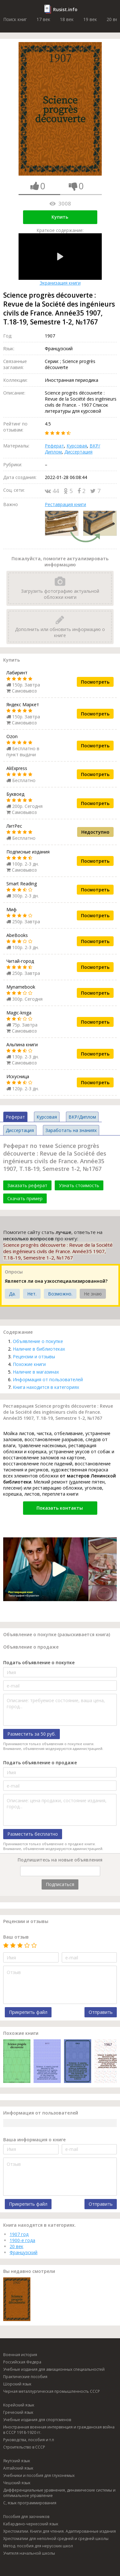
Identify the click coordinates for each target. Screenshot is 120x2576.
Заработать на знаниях (71, 1130)
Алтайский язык (18, 2468)
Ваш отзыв (16, 1937)
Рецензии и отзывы (34, 1356)
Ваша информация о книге (34, 2140)
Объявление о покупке (38, 1341)
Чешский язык (16, 2482)
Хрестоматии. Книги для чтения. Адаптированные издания (59, 2531)
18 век (67, 19)
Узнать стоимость (79, 1185)
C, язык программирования (29, 2503)
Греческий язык (18, 2412)
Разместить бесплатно (32, 1834)
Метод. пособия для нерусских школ (38, 2546)
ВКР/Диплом (82, 1117)
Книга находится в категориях (46, 1387)
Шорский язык (17, 2384)
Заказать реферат (27, 1185)
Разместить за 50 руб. (31, 1734)
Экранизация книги (60, 259)
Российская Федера (22, 2362)
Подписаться (60, 1884)
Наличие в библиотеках (39, 1349)
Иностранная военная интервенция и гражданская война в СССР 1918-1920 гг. (59, 2429)
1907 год (19, 2234)
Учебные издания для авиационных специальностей (54, 2369)
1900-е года (22, 2240)
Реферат (54, 446)
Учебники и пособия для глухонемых (39, 2475)
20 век (16, 2246)
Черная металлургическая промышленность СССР (51, 2391)
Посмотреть (95, 682)
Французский (23, 2252)
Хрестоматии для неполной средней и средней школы (55, 2538)
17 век (43, 19)
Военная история (20, 2354)
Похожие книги (29, 1364)
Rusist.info (65, 9)
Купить (60, 217)
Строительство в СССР (24, 2447)
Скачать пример (25, 1198)
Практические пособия (25, 2376)
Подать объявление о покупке (39, 1662)
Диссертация (78, 452)
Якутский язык (16, 2461)
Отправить (101, 2012)
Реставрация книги (65, 504)
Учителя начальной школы (29, 2553)
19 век (90, 19)
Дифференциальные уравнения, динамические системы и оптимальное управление (59, 2492)
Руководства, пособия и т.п (28, 2439)
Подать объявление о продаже (40, 1763)
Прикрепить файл (28, 2012)
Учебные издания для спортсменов (37, 2419)
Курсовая (77, 446)
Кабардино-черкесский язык (30, 2524)
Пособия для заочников (26, 2516)
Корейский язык (18, 2405)
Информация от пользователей (48, 1379)
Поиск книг (15, 19)
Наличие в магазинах (36, 1372)
